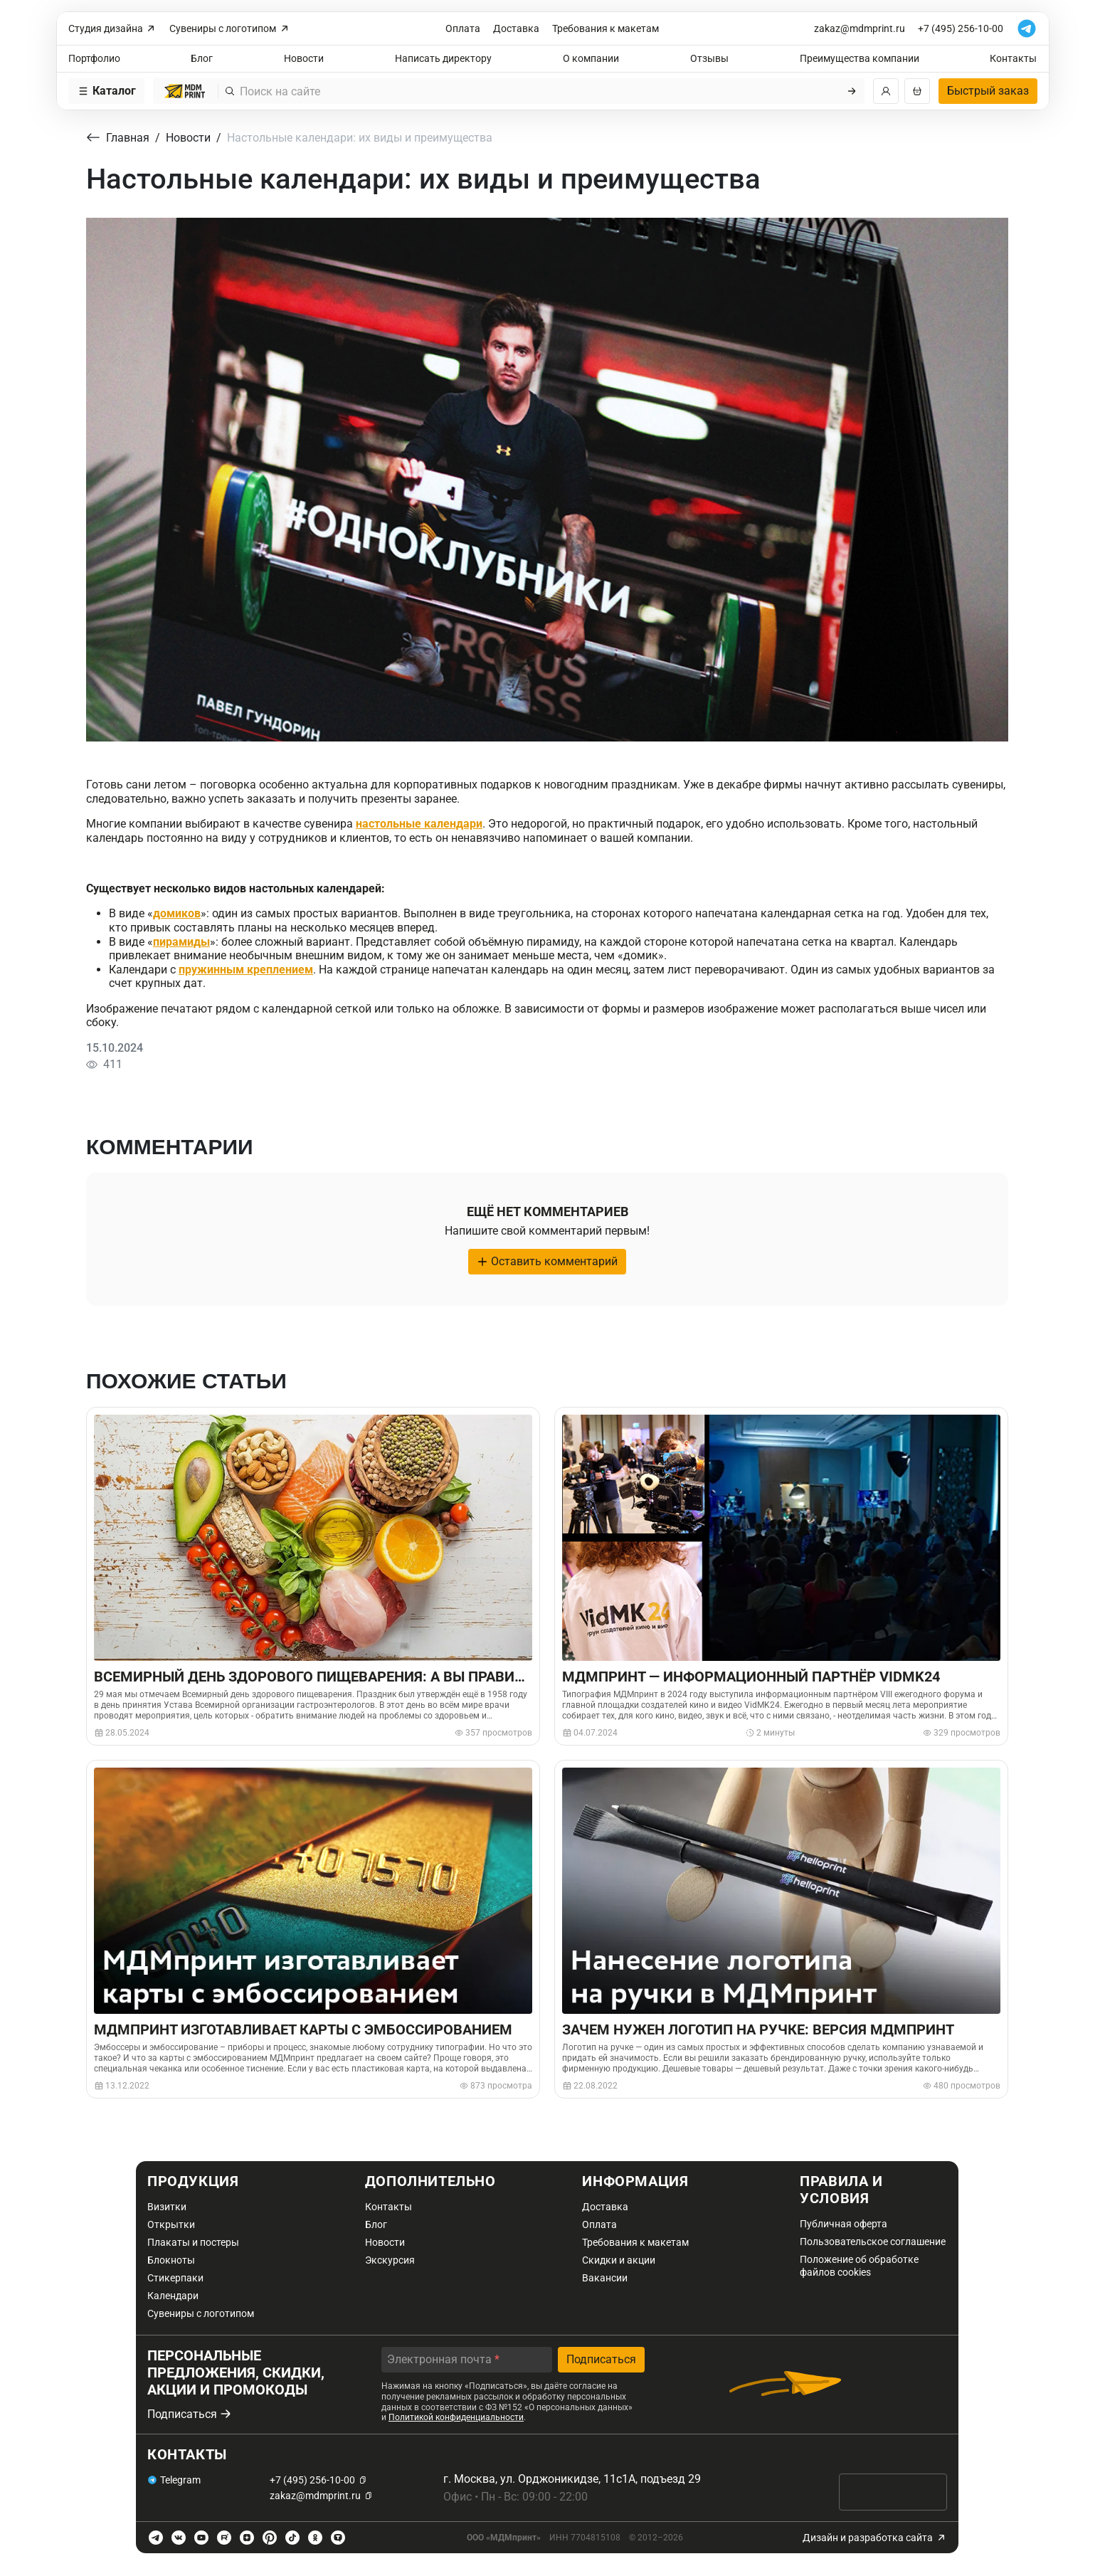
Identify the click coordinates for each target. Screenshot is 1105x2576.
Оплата (462, 28)
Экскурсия (390, 2260)
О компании (591, 58)
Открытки (171, 2224)
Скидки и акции (618, 2260)
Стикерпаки (175, 2278)
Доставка (516, 28)
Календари (173, 2295)
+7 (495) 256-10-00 (960, 28)
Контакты (1013, 58)
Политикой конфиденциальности (456, 2417)
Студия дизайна (112, 29)
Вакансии (605, 2278)
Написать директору (443, 58)
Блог (202, 58)
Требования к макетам (605, 28)
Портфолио (94, 58)
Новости (304, 58)
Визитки (166, 2206)
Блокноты (171, 2260)
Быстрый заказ (988, 90)
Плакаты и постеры (193, 2242)
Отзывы (709, 58)
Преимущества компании (859, 58)
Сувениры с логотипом (229, 29)
